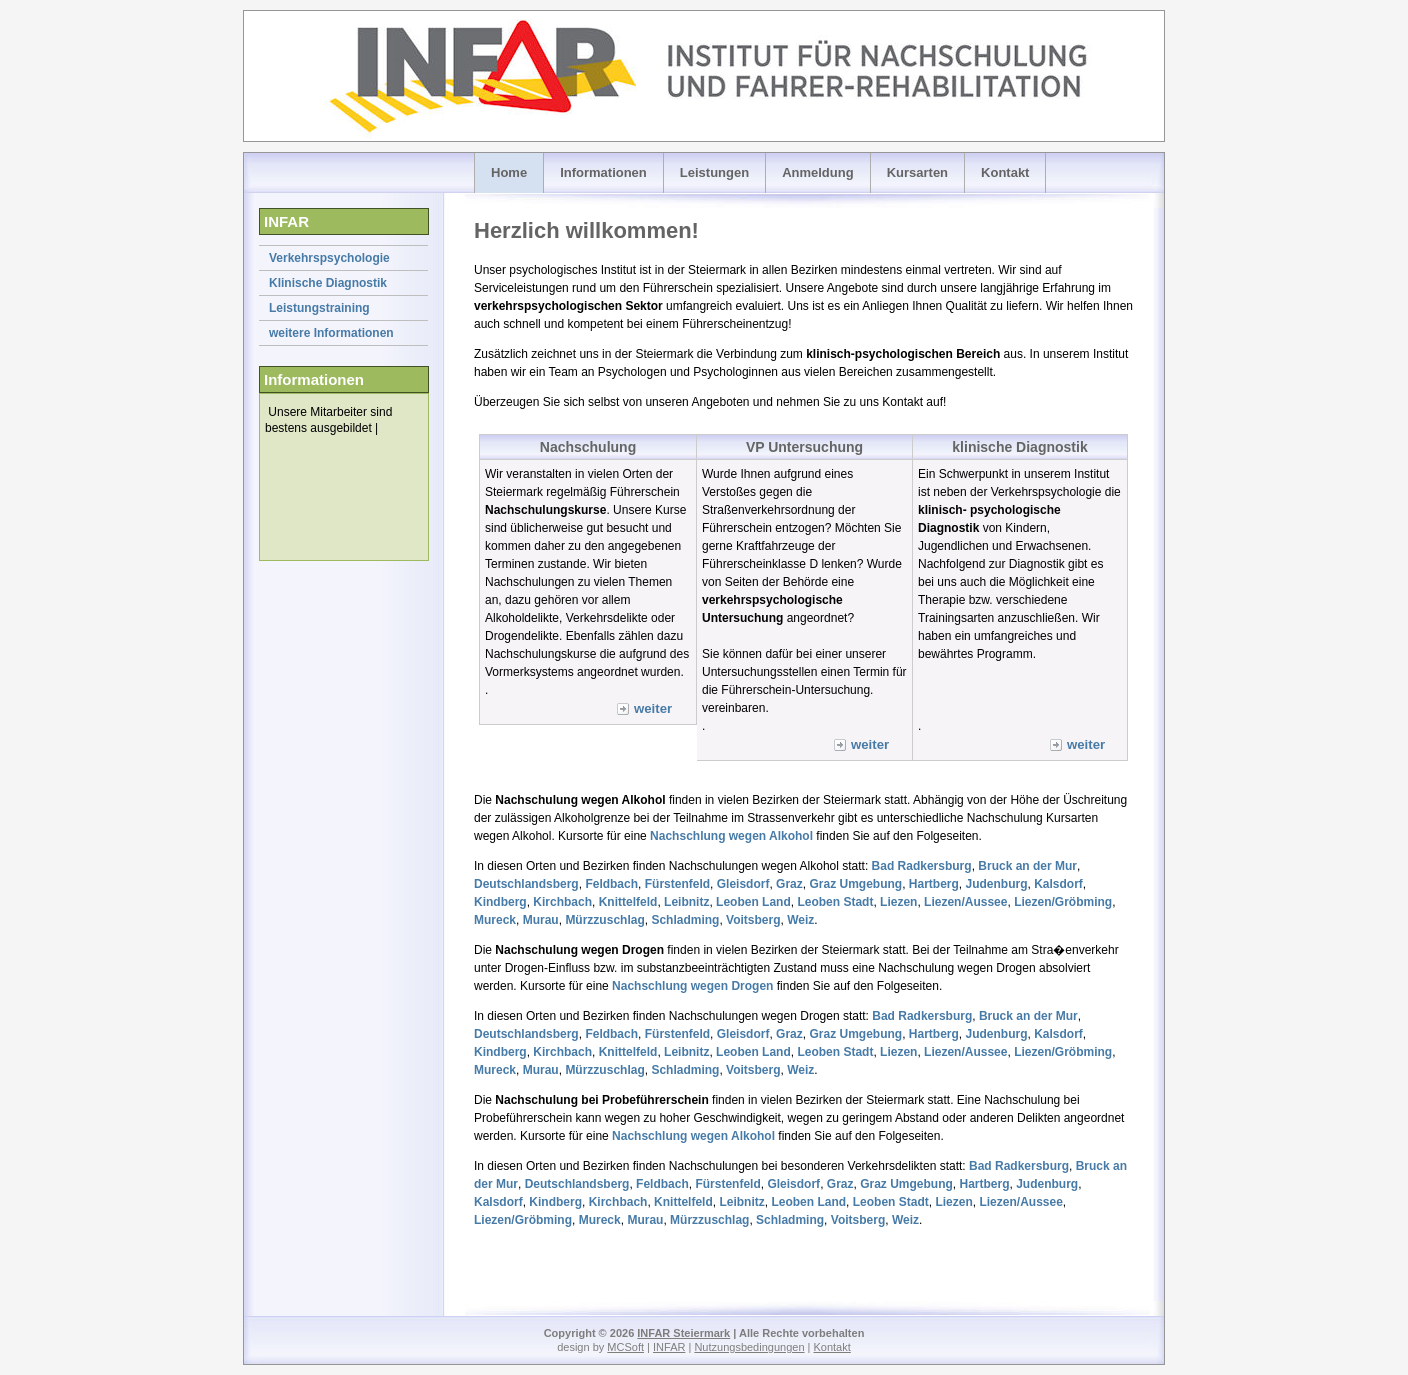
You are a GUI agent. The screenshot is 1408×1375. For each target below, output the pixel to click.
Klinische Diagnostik (328, 283)
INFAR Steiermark (683, 1333)
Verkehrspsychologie (329, 258)
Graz (789, 884)
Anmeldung (818, 172)
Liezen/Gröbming (1063, 902)
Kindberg (500, 902)
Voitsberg (753, 920)
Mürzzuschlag (604, 920)
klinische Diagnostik (1019, 447)
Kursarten (917, 172)
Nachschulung (588, 447)
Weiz (800, 920)
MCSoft (625, 1347)
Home (509, 172)
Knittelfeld (628, 902)
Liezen (898, 902)
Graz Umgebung (855, 884)
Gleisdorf (743, 884)
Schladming (685, 920)
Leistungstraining (319, 308)
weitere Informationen (331, 333)
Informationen (603, 172)
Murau (541, 920)
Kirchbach (562, 902)
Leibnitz (686, 902)
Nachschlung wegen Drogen (692, 986)
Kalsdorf (1058, 884)
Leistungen (714, 172)
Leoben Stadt (835, 902)
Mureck (495, 920)
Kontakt (1005, 172)
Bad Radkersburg (922, 866)
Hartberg (934, 884)
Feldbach (611, 884)
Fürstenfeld (677, 884)
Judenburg (997, 884)
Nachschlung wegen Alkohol (731, 836)
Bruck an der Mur (1027, 866)
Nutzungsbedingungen (749, 1347)
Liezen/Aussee (965, 902)
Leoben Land (753, 902)
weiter (653, 708)
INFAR (669, 1347)
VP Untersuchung (804, 447)
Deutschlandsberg (526, 884)
